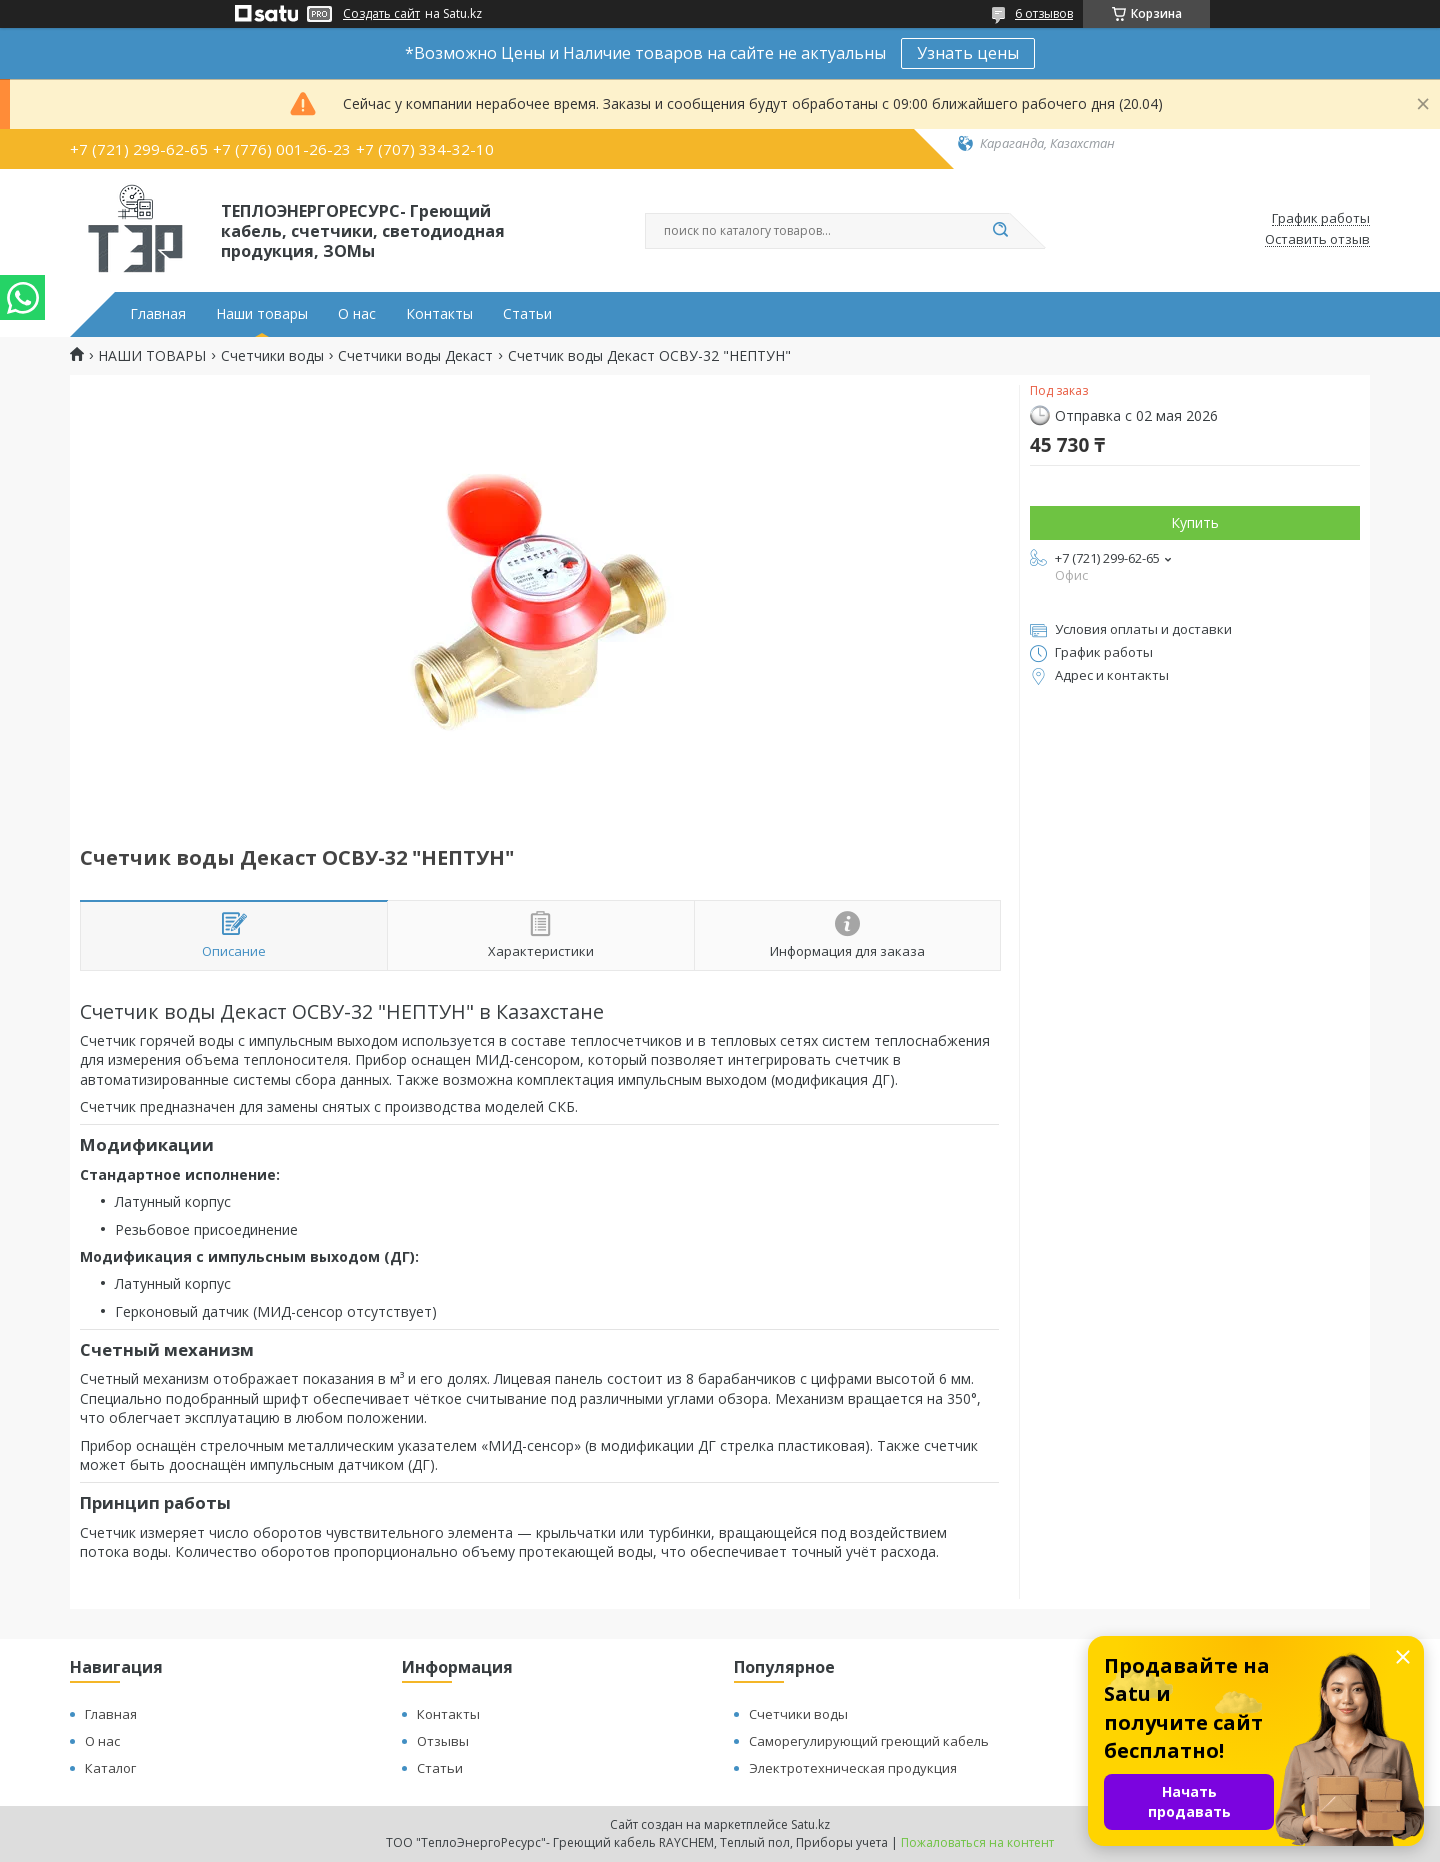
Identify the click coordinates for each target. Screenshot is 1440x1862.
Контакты (439, 314)
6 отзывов (1044, 13)
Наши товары (262, 314)
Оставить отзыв (1317, 240)
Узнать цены (968, 53)
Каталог (110, 1768)
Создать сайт (381, 14)
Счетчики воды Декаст (415, 356)
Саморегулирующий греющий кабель (869, 1741)
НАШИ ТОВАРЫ (152, 356)
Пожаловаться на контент (977, 1842)
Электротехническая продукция (853, 1768)
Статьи (527, 314)
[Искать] (1000, 231)
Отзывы (443, 1741)
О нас (357, 314)
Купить (1195, 522)
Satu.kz (810, 1824)
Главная (158, 314)
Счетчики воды (272, 356)
